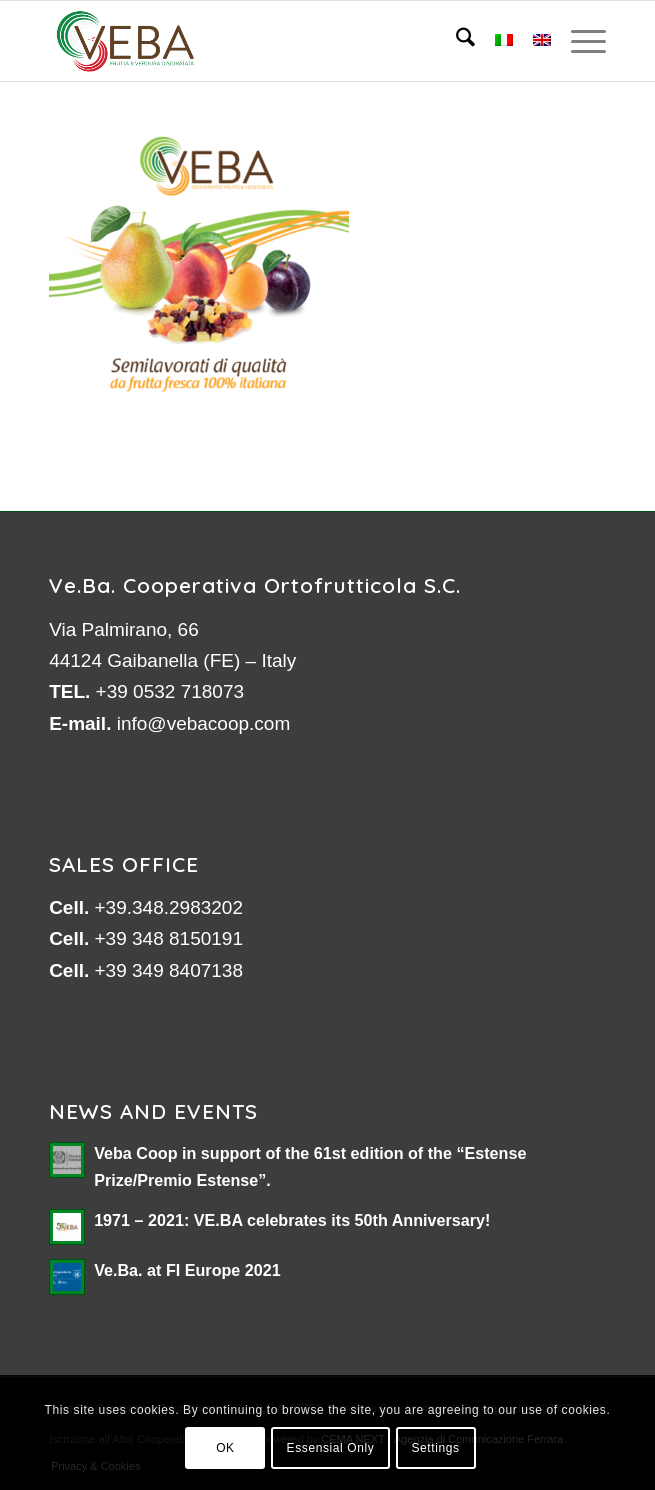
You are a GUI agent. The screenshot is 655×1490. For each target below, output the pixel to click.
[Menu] (578, 41)
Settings (435, 1448)
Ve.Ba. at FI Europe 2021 (187, 1270)
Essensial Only (331, 1448)
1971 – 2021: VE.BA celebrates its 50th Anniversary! (292, 1220)
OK (225, 1448)
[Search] (455, 41)
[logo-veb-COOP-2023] (271, 41)
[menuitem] (455, 41)
